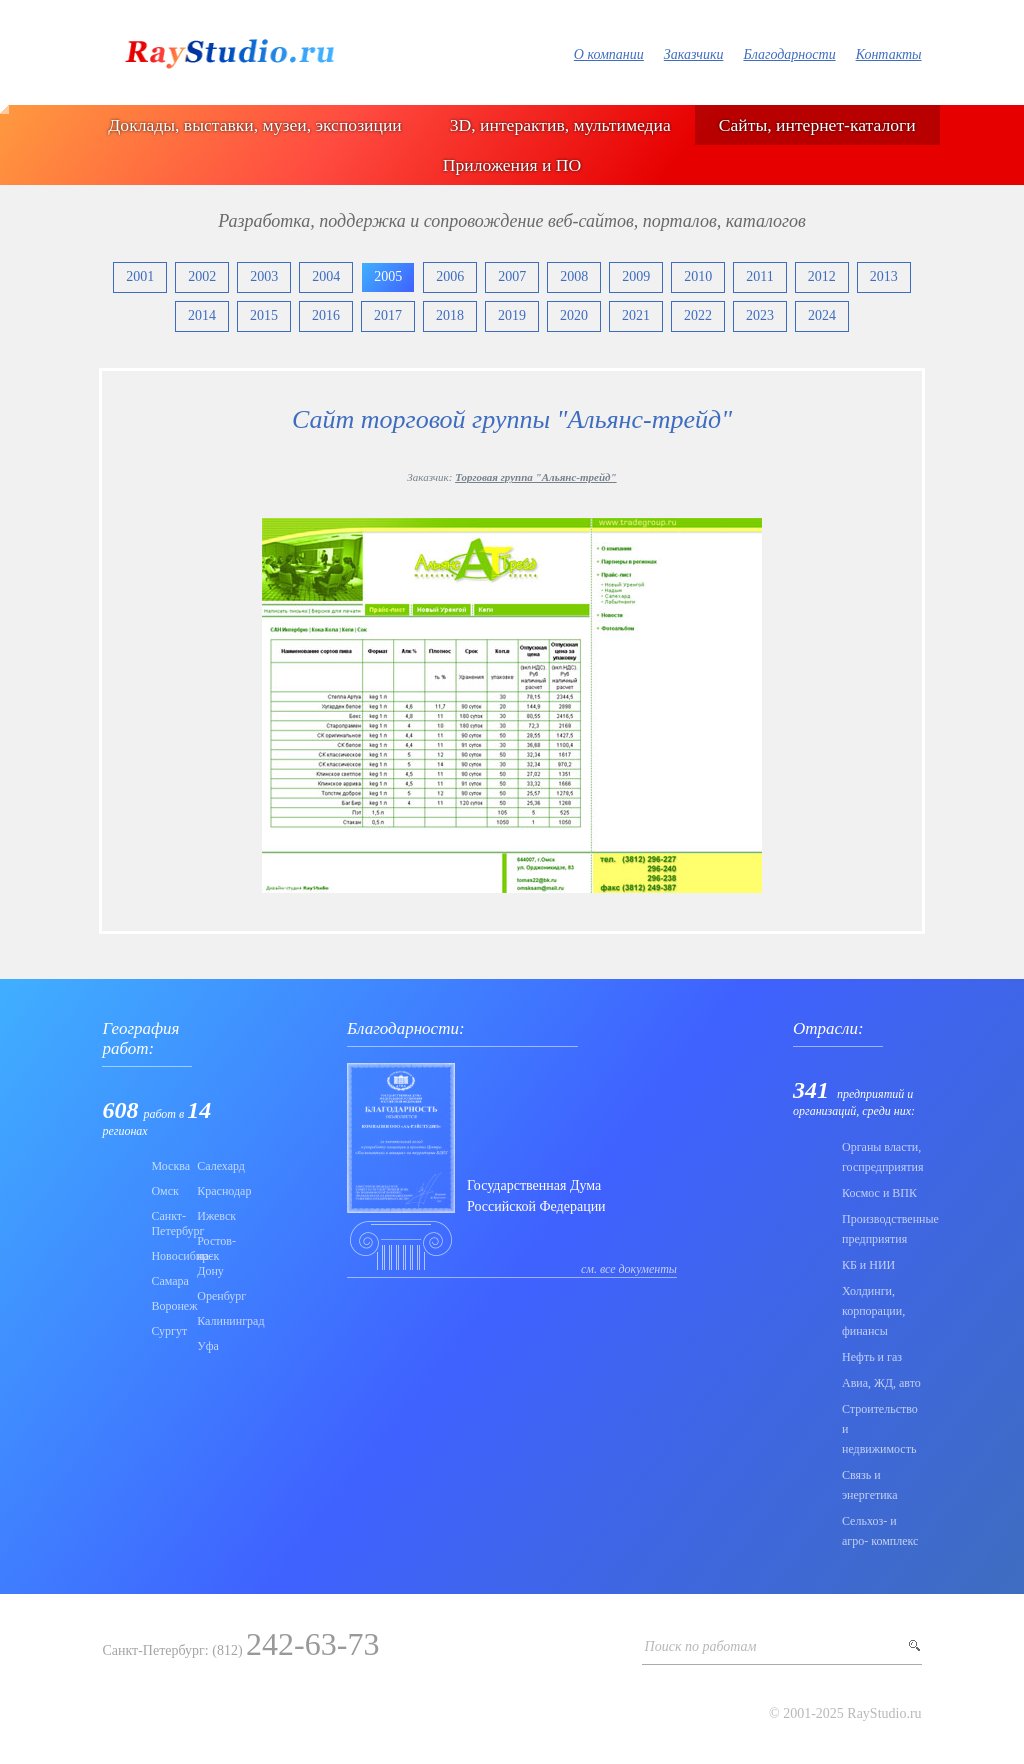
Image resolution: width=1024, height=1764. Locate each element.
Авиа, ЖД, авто (881, 1383)
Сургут (168, 1331)
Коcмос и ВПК (879, 1193)
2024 (822, 315)
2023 (760, 315)
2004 (326, 276)
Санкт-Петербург (168, 1223)
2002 (202, 276)
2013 (884, 276)
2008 (574, 276)
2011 (759, 276)
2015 (264, 315)
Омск (164, 1191)
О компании (609, 54)
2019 (512, 315)
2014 (202, 315)
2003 (264, 276)
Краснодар (214, 1191)
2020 (574, 315)
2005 (388, 276)
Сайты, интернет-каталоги (817, 125)
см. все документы (629, 1269)
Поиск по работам (701, 1646)
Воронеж (168, 1306)
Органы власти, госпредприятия (882, 1157)
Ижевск (214, 1216)
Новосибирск (168, 1256)
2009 (636, 276)
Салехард (214, 1166)
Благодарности (789, 54)
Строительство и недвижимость (880, 1429)
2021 (636, 315)
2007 (512, 276)
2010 (698, 276)
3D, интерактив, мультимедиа (560, 125)
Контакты (889, 54)
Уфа (208, 1346)
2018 (450, 315)
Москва (168, 1166)
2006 (450, 276)
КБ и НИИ (868, 1265)
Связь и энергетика (870, 1485)
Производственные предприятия (882, 1229)
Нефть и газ (872, 1357)
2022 (698, 315)
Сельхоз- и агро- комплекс (880, 1531)
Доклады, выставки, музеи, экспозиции (254, 125)
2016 (326, 315)
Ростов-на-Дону (214, 1256)
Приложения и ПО (512, 165)
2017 (388, 315)
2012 (822, 276)
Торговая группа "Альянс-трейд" (535, 477)
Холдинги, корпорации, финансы (873, 1311)
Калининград (214, 1321)
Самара (168, 1281)
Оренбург (214, 1296)
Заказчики (694, 54)
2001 (140, 276)
